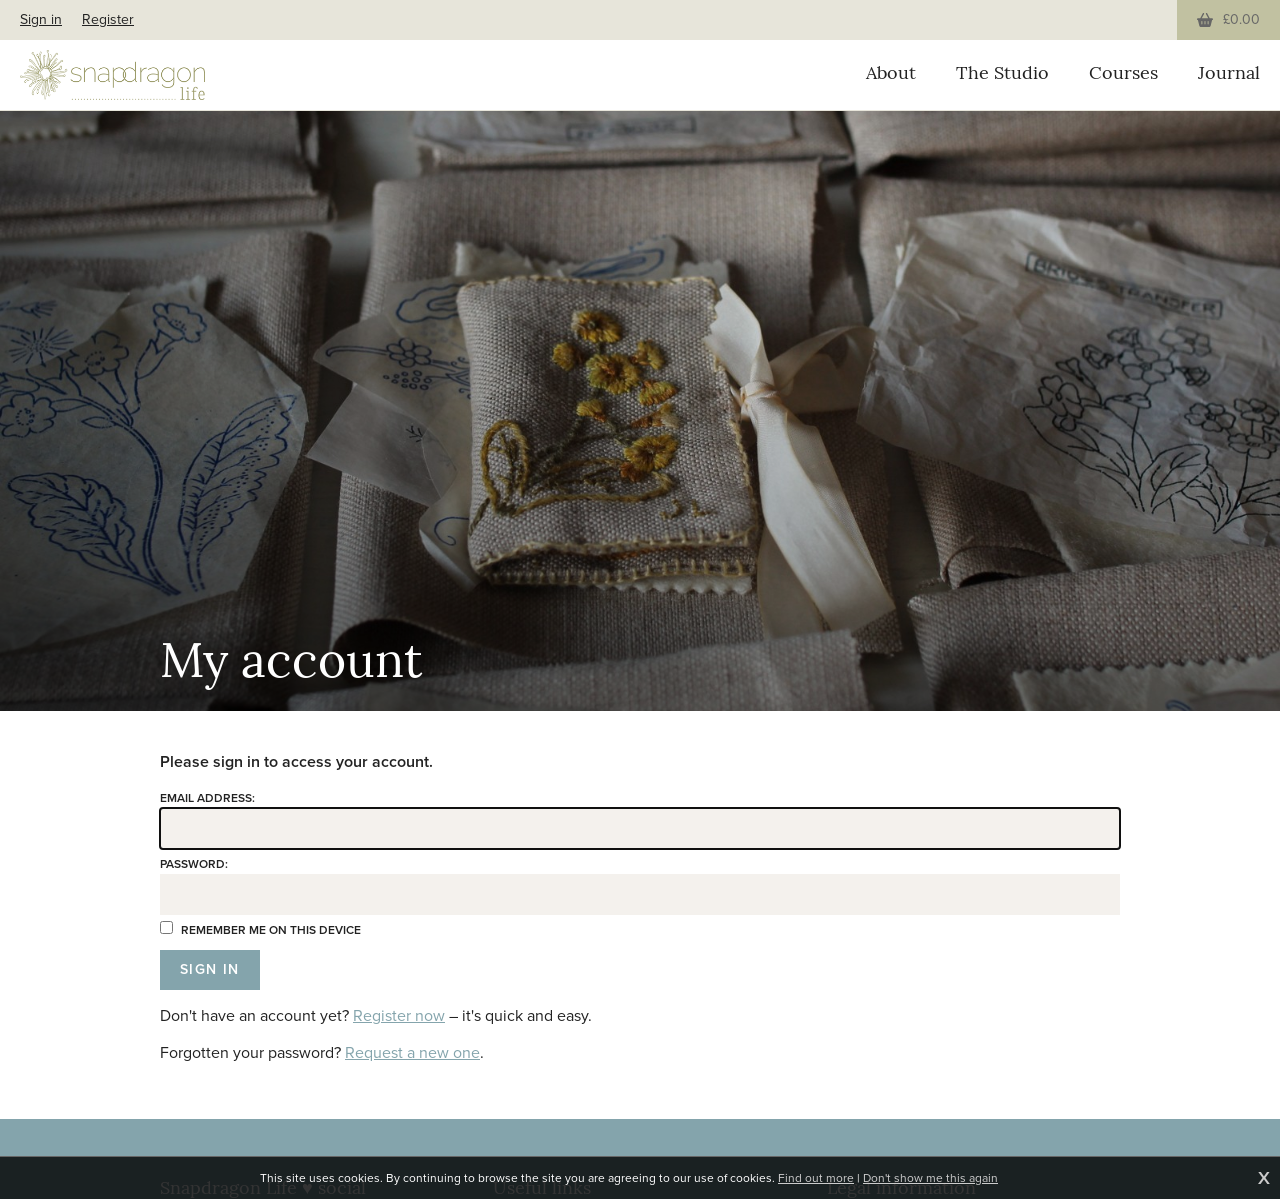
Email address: (207, 798)
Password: (194, 864)
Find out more (816, 1178)
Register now (399, 1015)
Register (108, 19)
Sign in (41, 19)
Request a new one (412, 1052)
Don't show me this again (930, 1178)
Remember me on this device (260, 930)
